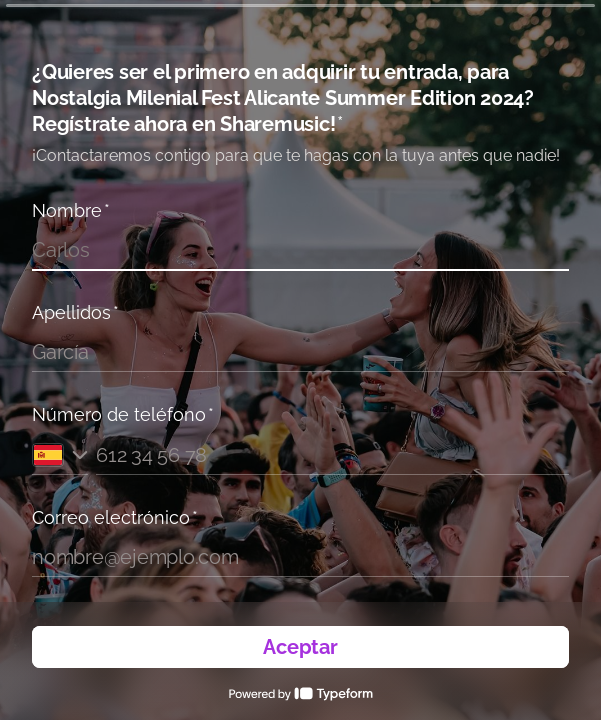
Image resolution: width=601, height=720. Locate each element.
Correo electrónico (115, 517)
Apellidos (75, 312)
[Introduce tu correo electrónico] (300, 557)
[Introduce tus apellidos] (300, 352)
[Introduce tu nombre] (300, 250)
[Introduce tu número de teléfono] (332, 455)
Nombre (71, 210)
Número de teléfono (123, 414)
